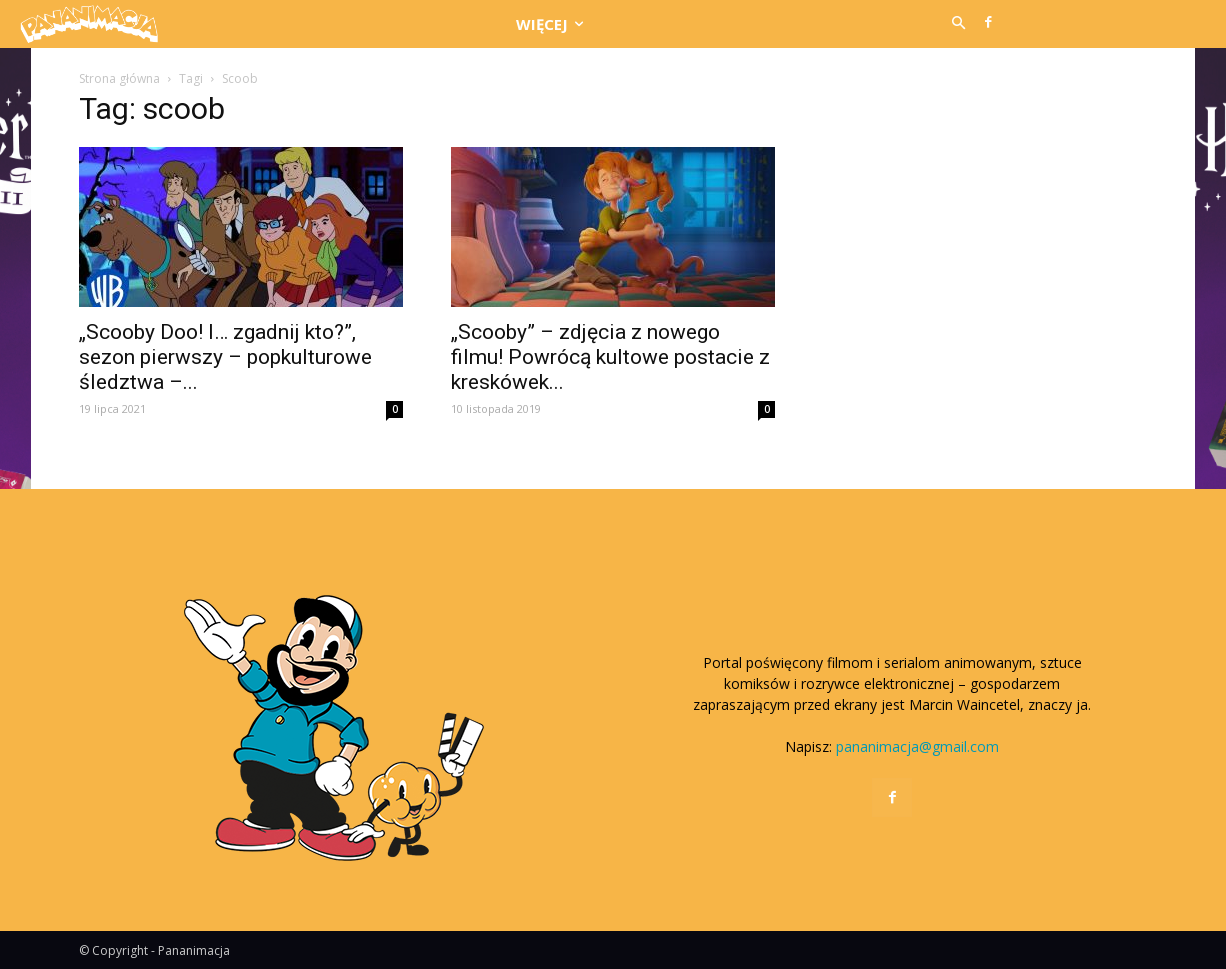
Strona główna (119, 78)
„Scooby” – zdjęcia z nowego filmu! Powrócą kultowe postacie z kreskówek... (610, 357)
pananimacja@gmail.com (917, 746)
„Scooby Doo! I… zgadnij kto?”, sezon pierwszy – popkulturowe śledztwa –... (225, 357)
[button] (958, 24)
